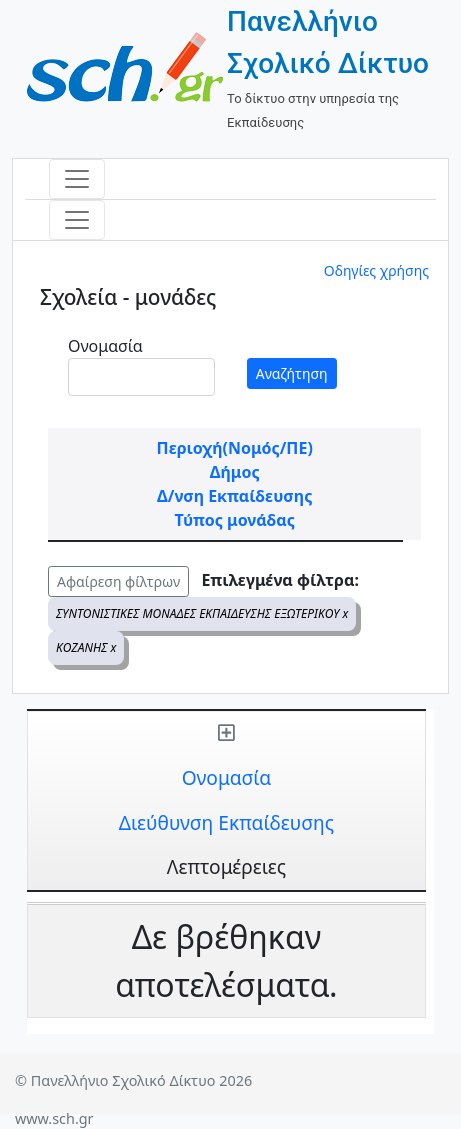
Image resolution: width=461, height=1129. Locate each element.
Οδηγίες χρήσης (376, 270)
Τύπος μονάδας (235, 520)
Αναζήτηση (292, 373)
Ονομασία (105, 346)
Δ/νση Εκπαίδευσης (234, 496)
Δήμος (235, 472)
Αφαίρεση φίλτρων (118, 581)
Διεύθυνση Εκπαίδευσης (226, 822)
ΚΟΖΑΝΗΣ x (86, 647)
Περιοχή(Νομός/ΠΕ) (235, 448)
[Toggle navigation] (77, 179)
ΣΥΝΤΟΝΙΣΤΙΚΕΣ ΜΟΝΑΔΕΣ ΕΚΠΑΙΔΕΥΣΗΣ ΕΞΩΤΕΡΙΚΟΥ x (202, 613)
